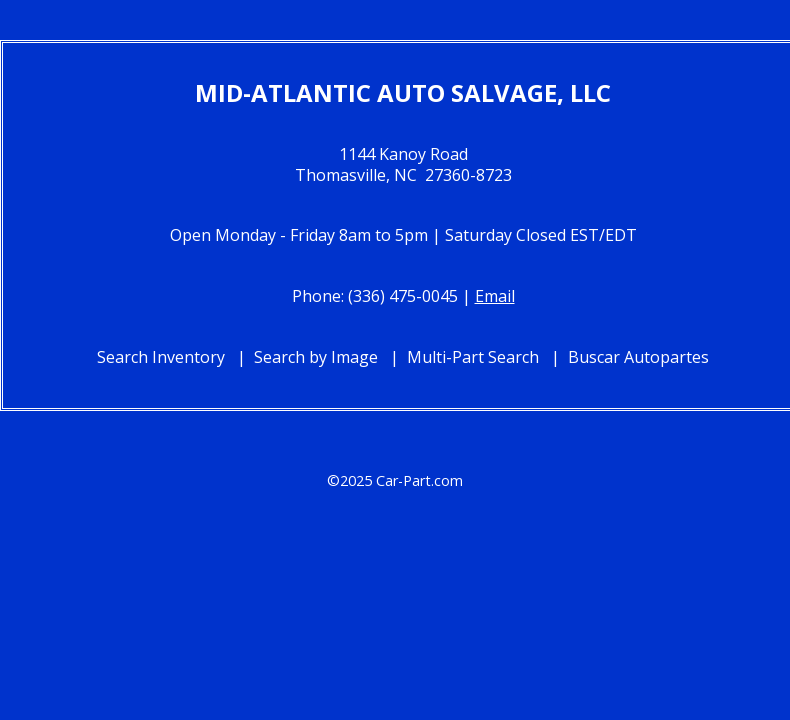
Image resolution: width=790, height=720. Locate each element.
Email (495, 296)
